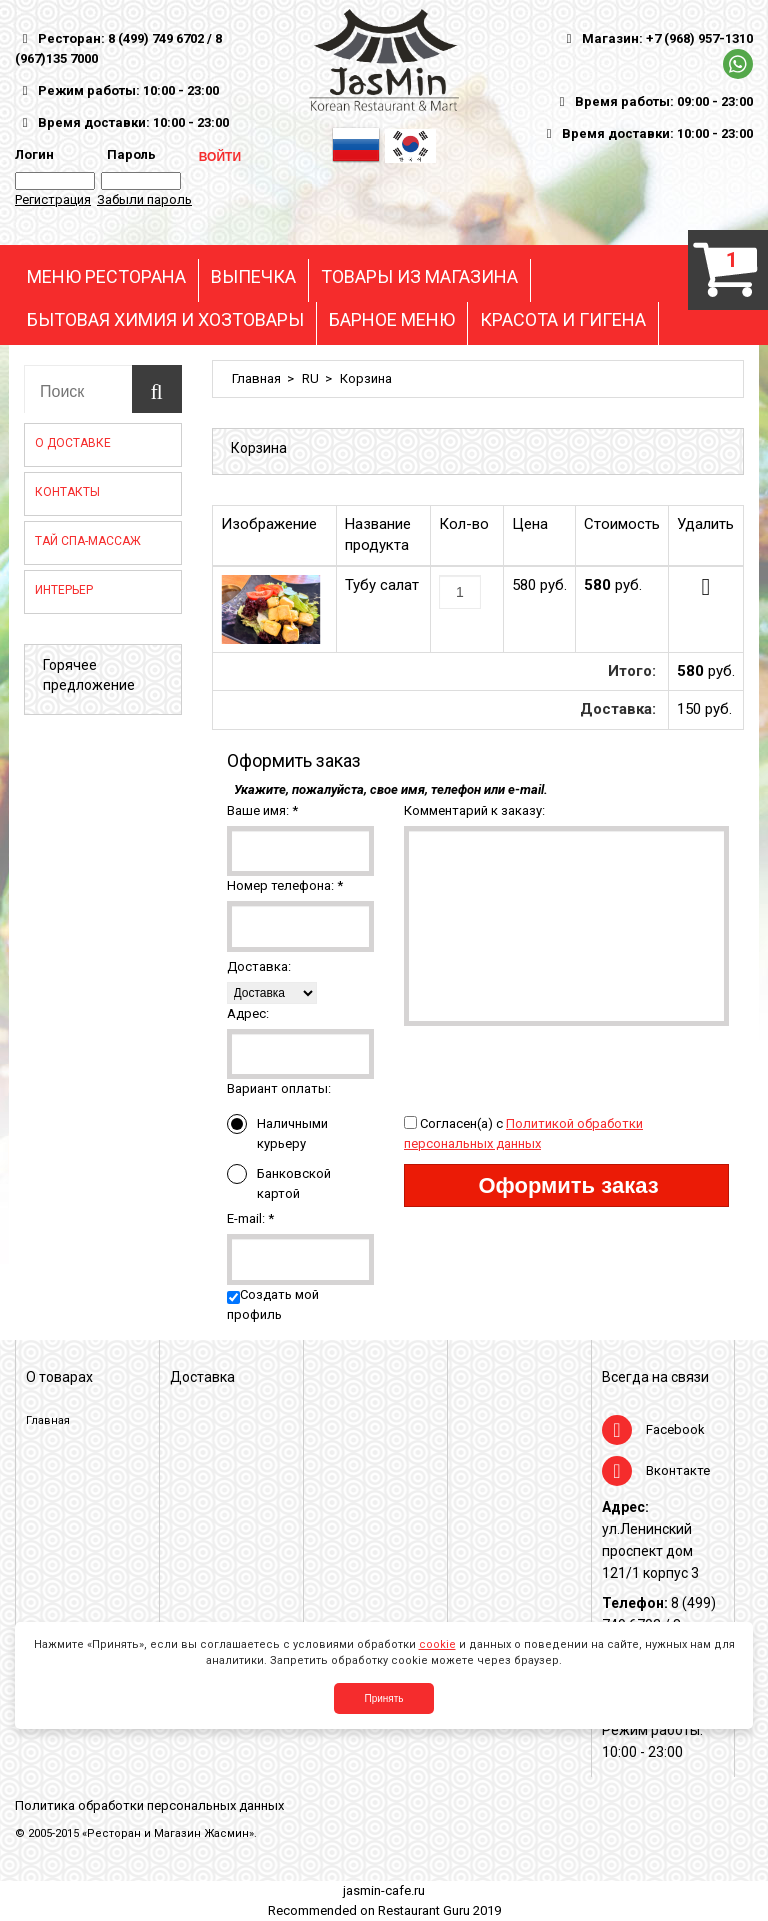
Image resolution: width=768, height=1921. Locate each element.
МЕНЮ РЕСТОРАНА (106, 277)
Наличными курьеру (277, 1132)
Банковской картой (279, 1182)
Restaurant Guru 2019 (439, 1910)
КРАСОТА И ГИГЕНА (563, 320)
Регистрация (53, 199)
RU (310, 378)
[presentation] (556, 1065)
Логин (34, 154)
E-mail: (250, 1218)
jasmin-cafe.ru (384, 1890)
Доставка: (259, 966)
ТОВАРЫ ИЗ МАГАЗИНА (419, 277)
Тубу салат (382, 585)
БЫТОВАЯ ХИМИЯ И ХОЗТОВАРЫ (165, 320)
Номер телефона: (285, 885)
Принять (383, 1698)
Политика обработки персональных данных (149, 1805)
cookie (437, 1644)
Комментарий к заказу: (474, 810)
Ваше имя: (262, 810)
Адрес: (248, 1013)
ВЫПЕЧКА (253, 277)
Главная (256, 378)
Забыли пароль (144, 199)
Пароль (128, 154)
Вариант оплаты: (279, 1088)
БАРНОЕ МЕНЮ (392, 320)
